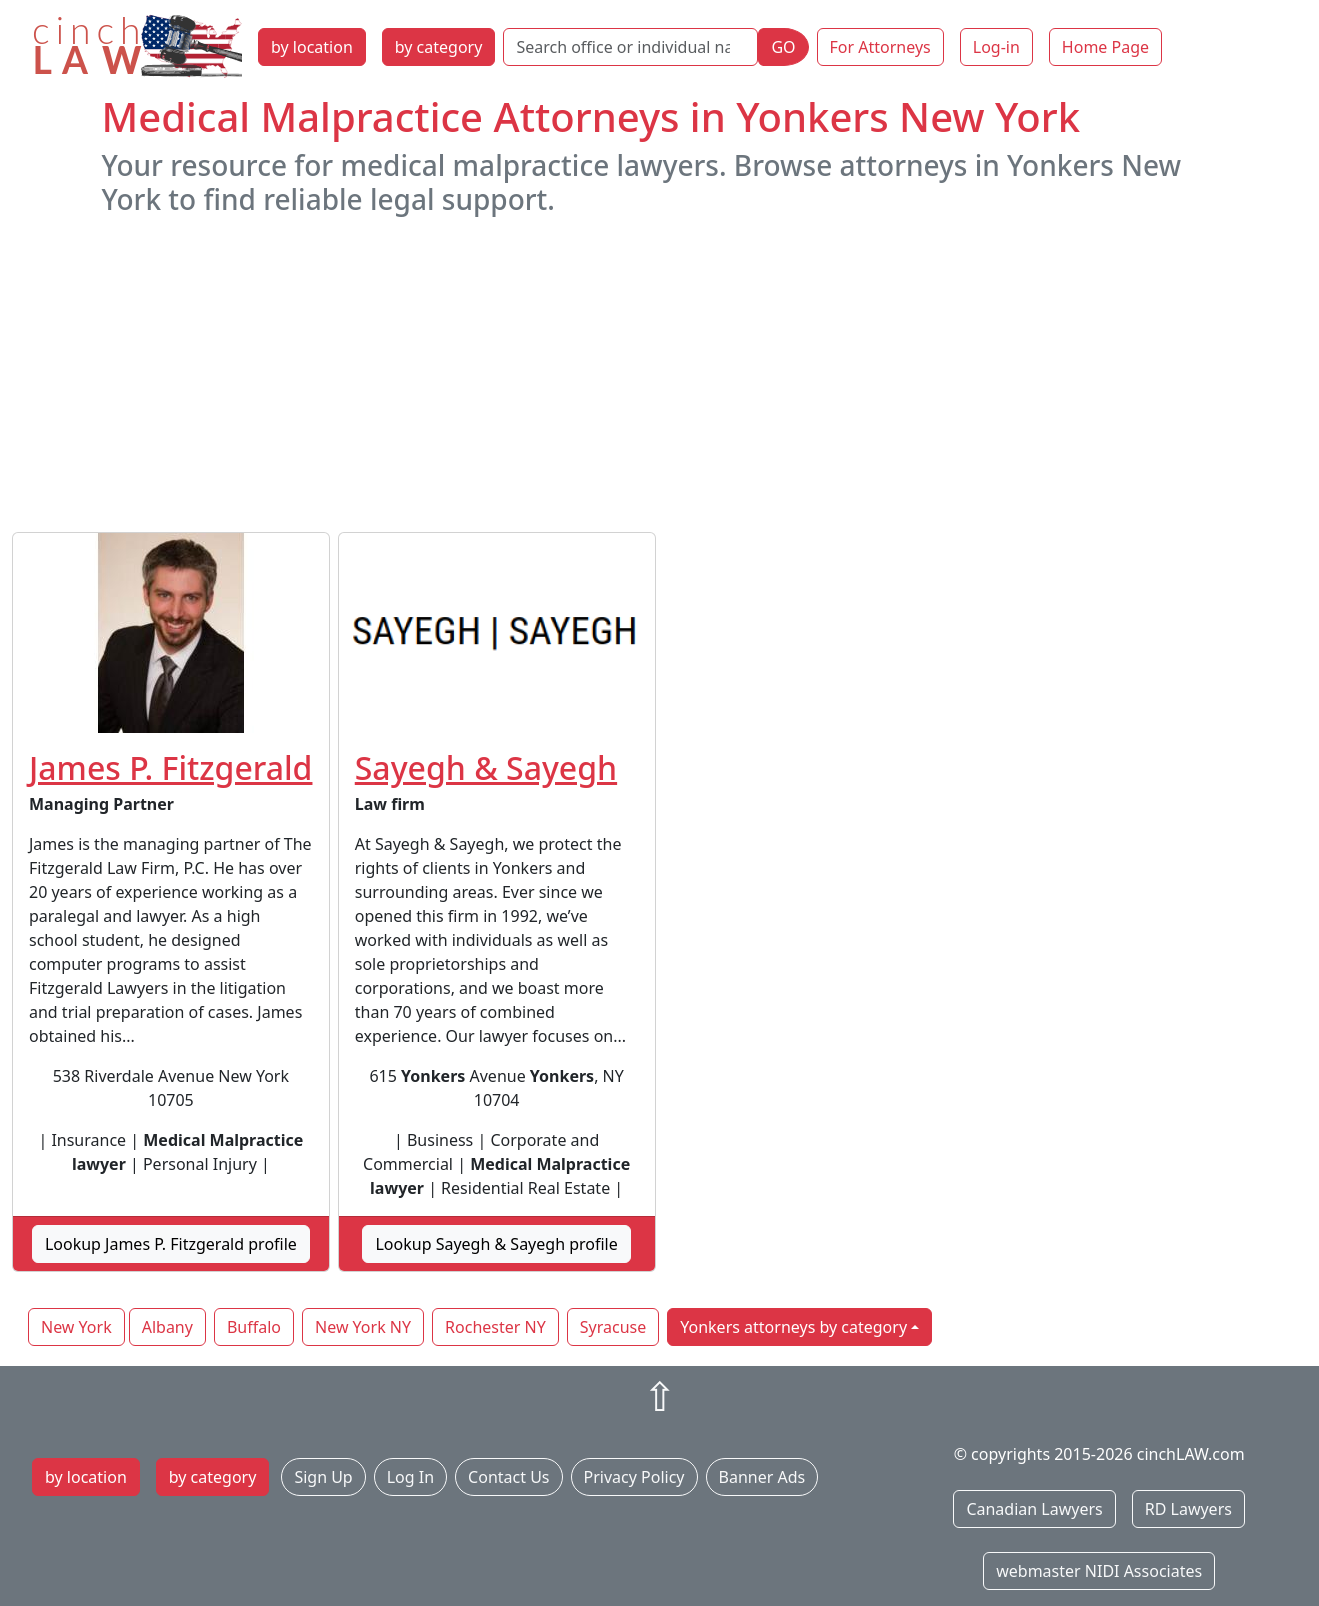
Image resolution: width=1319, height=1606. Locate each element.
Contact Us (508, 1477)
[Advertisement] (660, 374)
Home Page (1105, 47)
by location (312, 47)
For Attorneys (880, 47)
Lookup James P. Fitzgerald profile (171, 1244)
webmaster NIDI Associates (1099, 1571)
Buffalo (254, 1327)
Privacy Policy (634, 1477)
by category (439, 47)
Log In (410, 1477)
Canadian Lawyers (1034, 1509)
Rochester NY (495, 1327)
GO (783, 47)
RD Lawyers (1188, 1509)
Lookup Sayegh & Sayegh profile (496, 1244)
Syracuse (613, 1327)
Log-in (996, 47)
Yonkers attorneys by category (793, 1327)
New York (76, 1327)
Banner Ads (762, 1477)
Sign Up (323, 1477)
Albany (167, 1327)
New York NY (363, 1327)
